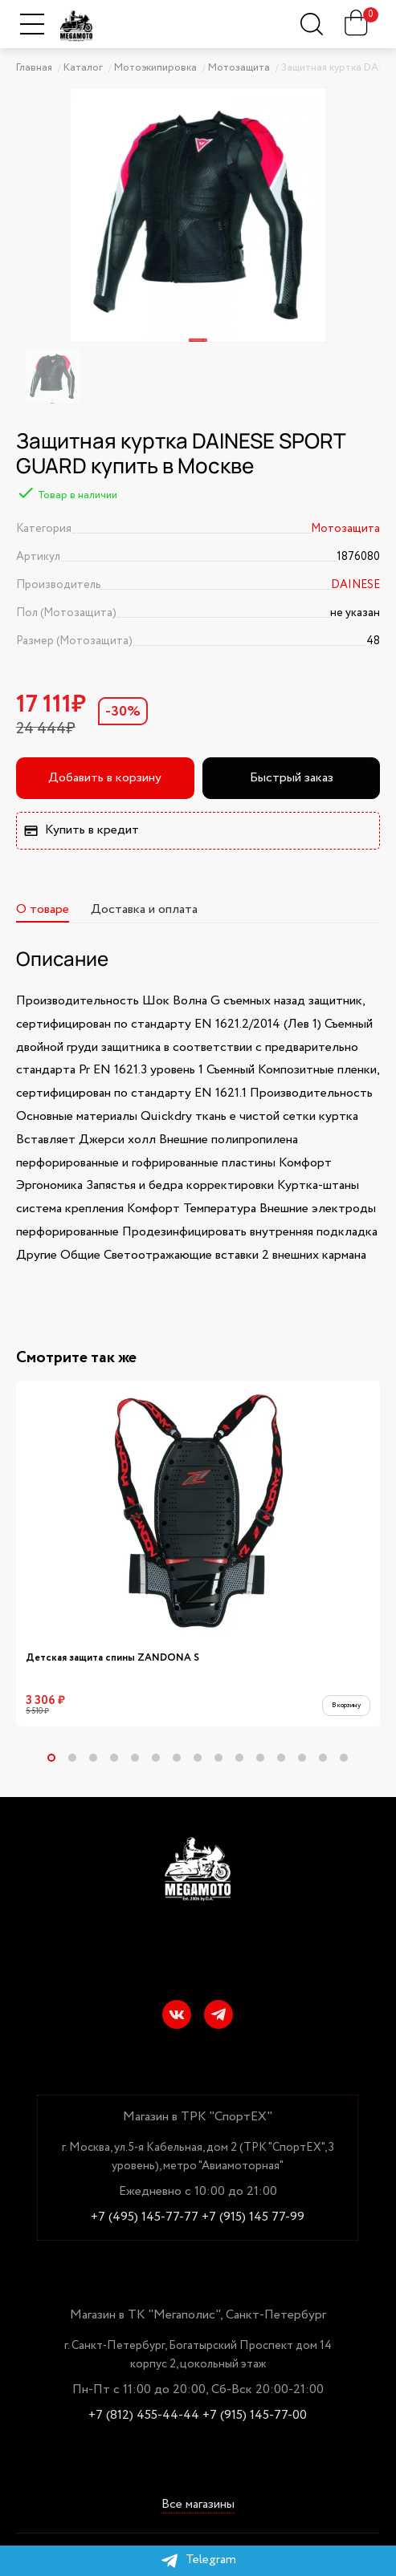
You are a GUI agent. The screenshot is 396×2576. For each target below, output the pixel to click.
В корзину (337, 1708)
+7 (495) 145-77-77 (144, 2217)
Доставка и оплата (144, 909)
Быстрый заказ (291, 778)
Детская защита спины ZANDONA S (112, 1658)
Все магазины (198, 2505)
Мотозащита (345, 529)
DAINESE (355, 585)
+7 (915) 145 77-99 (253, 2217)
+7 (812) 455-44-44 (143, 2415)
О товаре (42, 909)
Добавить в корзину (104, 778)
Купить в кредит (81, 830)
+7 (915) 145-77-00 (254, 2415)
